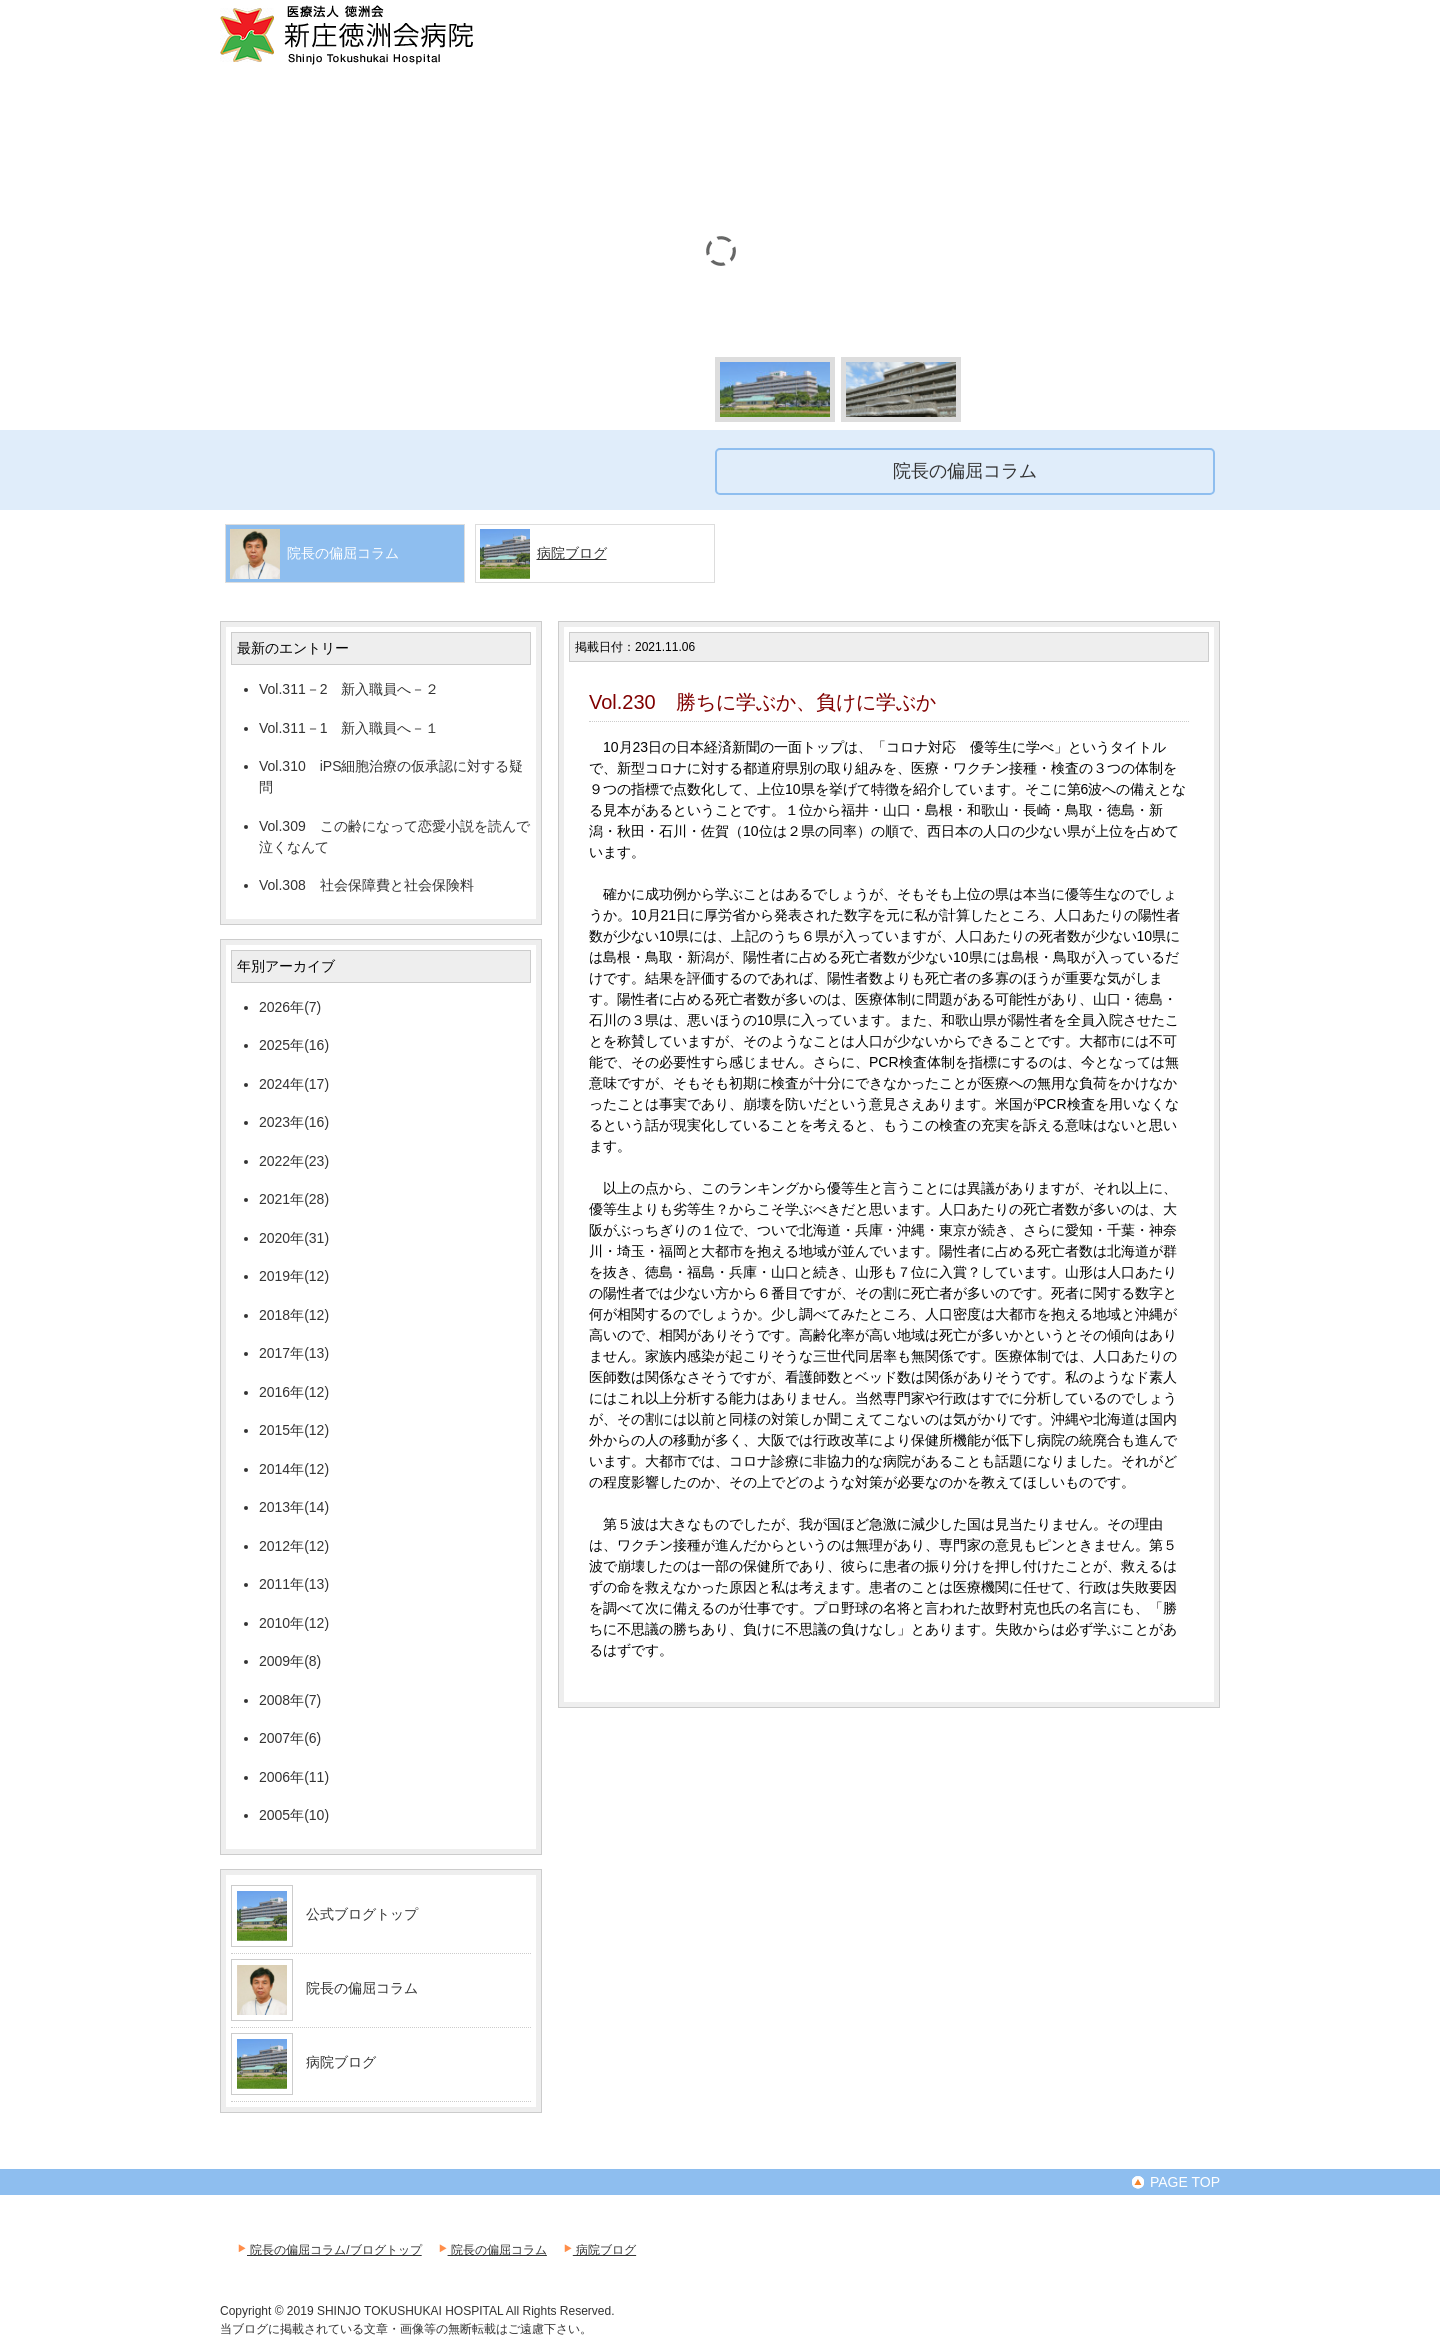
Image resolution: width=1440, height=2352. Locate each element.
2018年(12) (294, 1315)
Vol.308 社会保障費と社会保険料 (366, 885)
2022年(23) (294, 1161)
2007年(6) (290, 1738)
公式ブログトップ (362, 1914)
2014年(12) (294, 1469)
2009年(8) (290, 1661)
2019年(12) (294, 1276)
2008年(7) (290, 1700)
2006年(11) (294, 1777)
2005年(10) (294, 1815)
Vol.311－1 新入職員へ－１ (349, 728)
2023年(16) (294, 1122)
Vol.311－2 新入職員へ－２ (349, 689)
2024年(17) (294, 1084)
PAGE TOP (1175, 2182)
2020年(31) (294, 1238)
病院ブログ (572, 553)
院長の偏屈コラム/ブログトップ (328, 2250)
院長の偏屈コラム (362, 1988)
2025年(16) (294, 1045)
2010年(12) (294, 1623)
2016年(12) (294, 1392)
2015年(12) (294, 1430)
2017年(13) (294, 1353)
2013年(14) (294, 1507)
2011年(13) (294, 1584)
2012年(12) (294, 1546)
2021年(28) (294, 1199)
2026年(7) (290, 1007)
